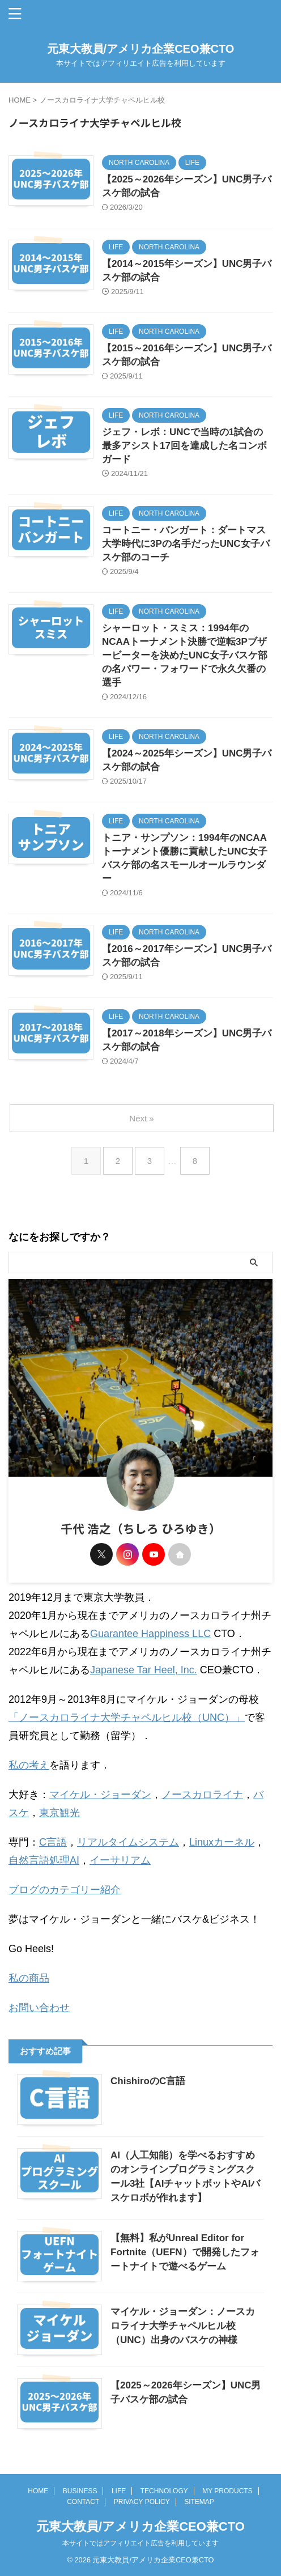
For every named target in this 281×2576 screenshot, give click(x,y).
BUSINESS (80, 2491)
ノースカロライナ (202, 1794)
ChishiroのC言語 (147, 2081)
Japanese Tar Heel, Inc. (143, 1670)
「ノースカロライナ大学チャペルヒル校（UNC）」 (126, 1717)
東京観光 (59, 1812)
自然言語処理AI (43, 1860)
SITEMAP (199, 2502)
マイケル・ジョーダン (100, 1794)
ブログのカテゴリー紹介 (64, 1889)
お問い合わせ (39, 2007)
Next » (141, 1118)
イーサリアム (120, 1860)
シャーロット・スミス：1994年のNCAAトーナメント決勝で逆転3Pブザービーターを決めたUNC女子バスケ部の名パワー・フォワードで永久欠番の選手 (184, 655)
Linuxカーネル (221, 1842)
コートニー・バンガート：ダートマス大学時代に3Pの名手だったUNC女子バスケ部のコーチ (186, 544)
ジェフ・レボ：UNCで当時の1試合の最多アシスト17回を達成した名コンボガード (184, 446)
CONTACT (83, 2502)
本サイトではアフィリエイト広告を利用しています (140, 2543)
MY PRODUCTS (227, 2491)
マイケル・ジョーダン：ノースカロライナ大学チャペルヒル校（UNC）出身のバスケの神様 (182, 2325)
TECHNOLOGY (164, 2491)
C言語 (53, 1842)
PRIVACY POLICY (142, 2502)
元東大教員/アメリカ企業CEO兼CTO (141, 48)
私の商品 (28, 1978)
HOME (38, 2491)
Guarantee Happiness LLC (150, 1633)
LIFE (119, 2491)
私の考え (28, 1765)
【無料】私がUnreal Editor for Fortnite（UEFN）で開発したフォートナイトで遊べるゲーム (184, 2252)
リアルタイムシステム (128, 1842)
